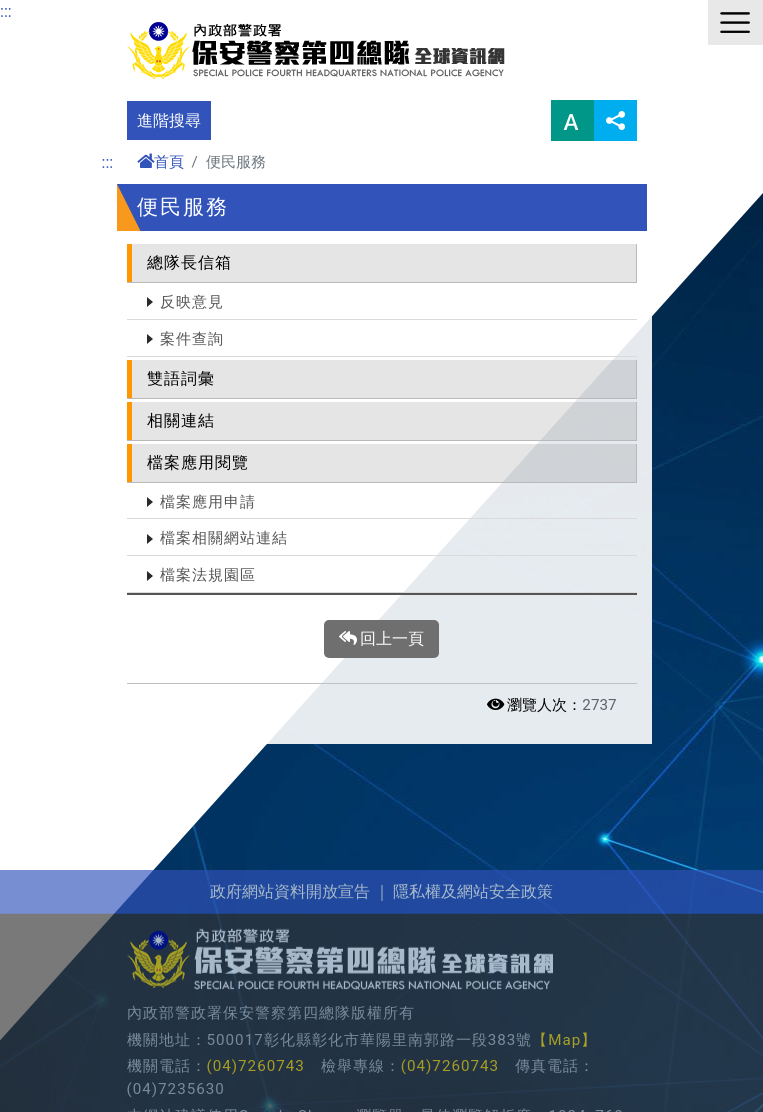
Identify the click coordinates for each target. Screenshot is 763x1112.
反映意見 (192, 302)
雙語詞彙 (181, 378)
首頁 (160, 162)
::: (6, 11)
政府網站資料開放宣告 (290, 969)
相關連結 (181, 420)
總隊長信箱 (189, 262)
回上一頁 (382, 639)
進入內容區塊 (48, 11)
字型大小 (572, 120)
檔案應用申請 (208, 502)
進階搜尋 (169, 120)
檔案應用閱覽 (198, 462)
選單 (735, 22)
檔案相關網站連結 (224, 538)
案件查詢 (192, 339)
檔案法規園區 (208, 575)
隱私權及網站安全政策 (473, 969)
